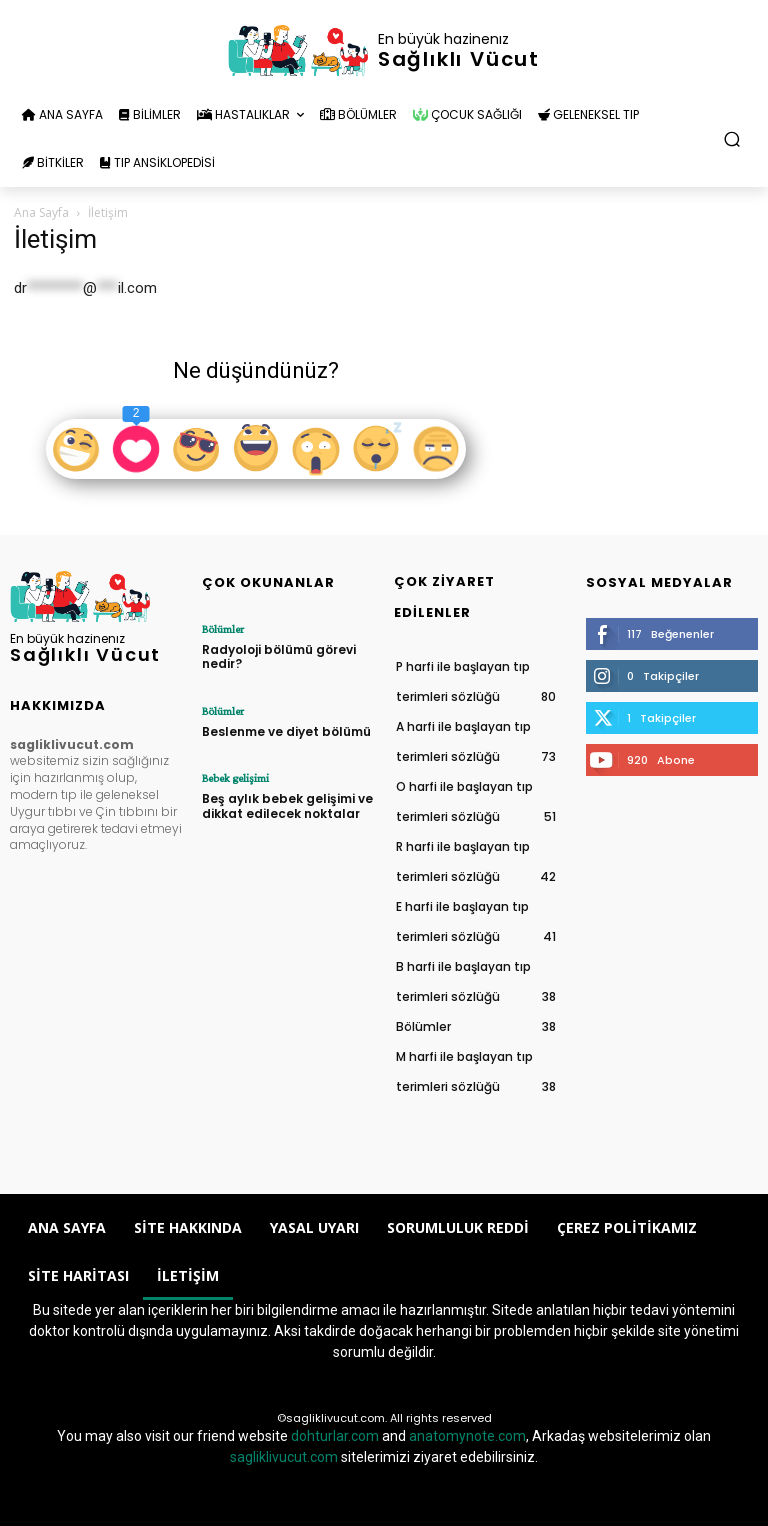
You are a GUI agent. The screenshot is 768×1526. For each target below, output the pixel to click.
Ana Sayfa (41, 212)
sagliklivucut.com (284, 1457)
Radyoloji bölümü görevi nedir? (279, 656)
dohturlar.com (335, 1436)
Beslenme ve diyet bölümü (286, 731)
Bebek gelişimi (235, 778)
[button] (732, 139)
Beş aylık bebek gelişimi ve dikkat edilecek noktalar (287, 805)
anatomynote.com (467, 1436)
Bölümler (223, 629)
